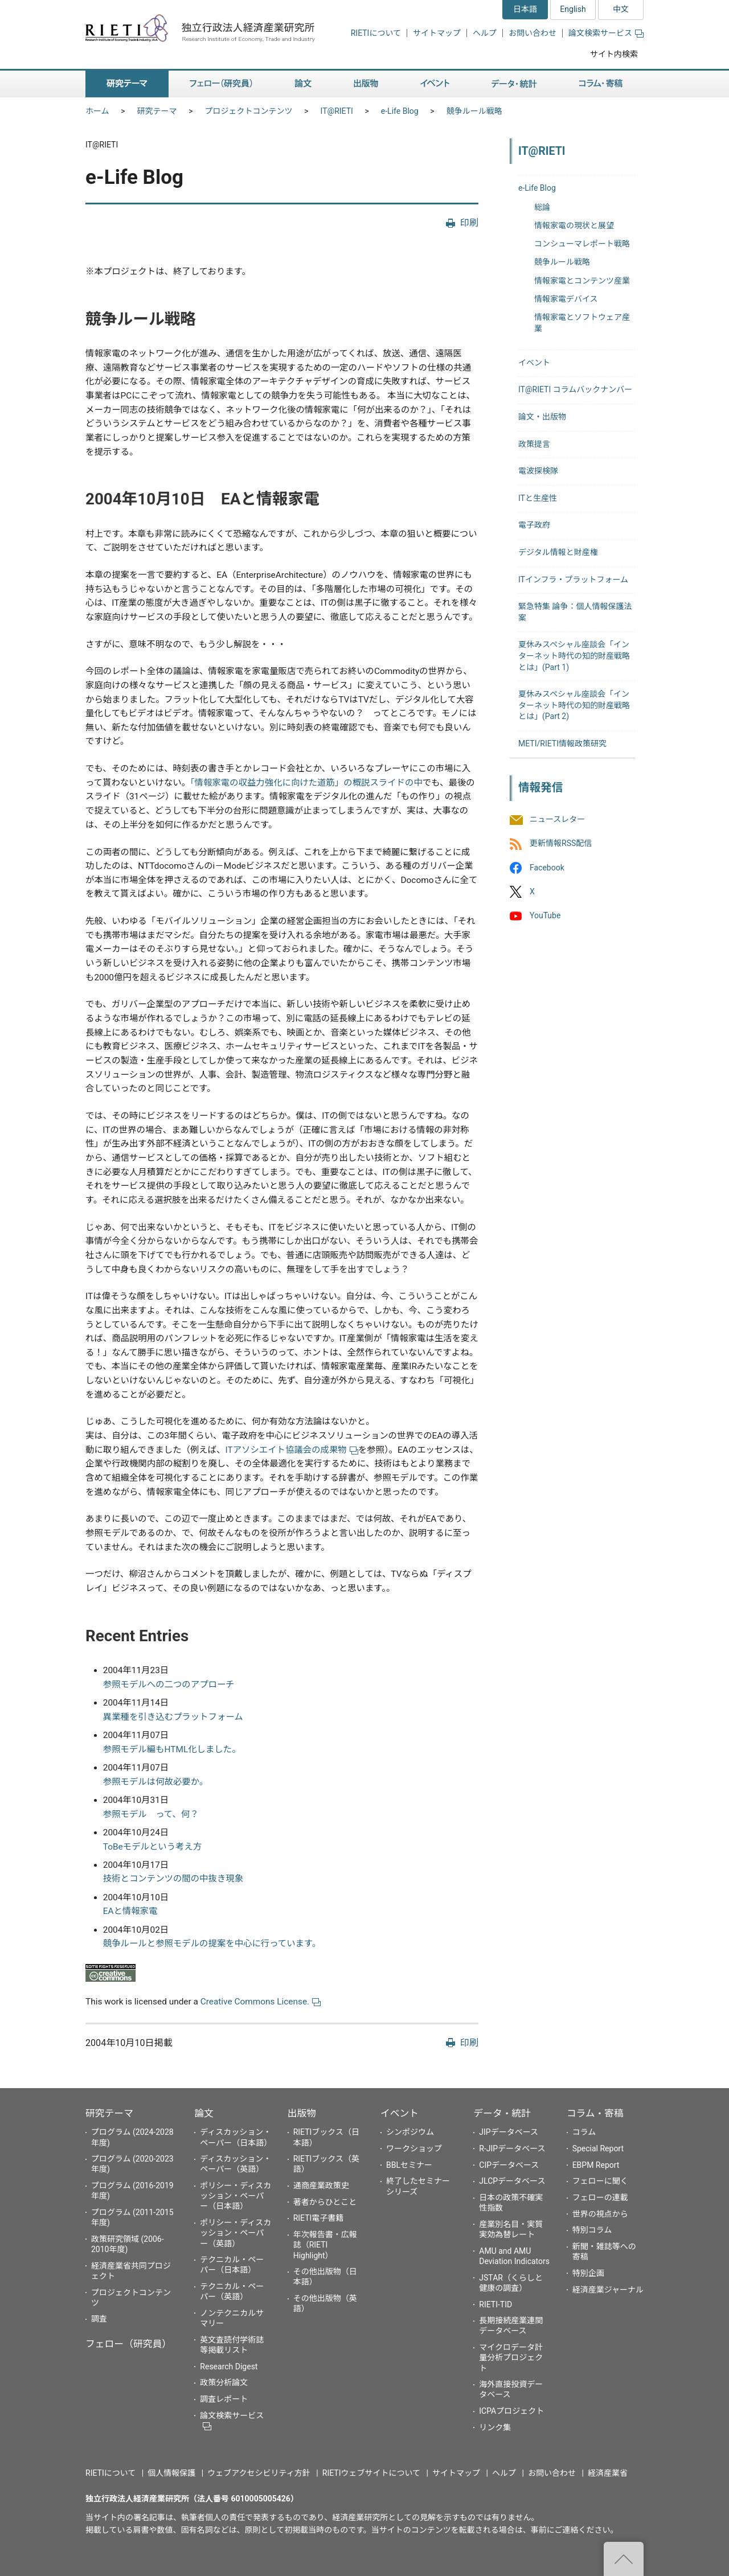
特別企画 (588, 2273)
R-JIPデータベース (512, 2148)
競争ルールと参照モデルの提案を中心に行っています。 (212, 1943)
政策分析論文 (224, 2382)
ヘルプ (485, 33)
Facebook (547, 867)
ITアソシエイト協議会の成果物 (291, 1450)
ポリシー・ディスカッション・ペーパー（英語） (235, 2233)
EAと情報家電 (130, 1911)
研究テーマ (157, 111)
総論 (542, 207)
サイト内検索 (614, 54)
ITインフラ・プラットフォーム (573, 579)
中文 (621, 9)
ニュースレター (557, 819)
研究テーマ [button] (127, 84)
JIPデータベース (508, 2132)
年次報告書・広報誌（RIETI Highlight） (325, 2244)
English (572, 9)
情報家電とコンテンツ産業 (582, 280)
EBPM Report (596, 2165)
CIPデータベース (509, 2165)
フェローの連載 (600, 2197)
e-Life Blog (400, 111)
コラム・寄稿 (595, 2113)
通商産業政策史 (321, 2185)
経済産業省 (608, 2473)
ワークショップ (414, 2148)
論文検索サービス (606, 33)
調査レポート (224, 2399)
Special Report (598, 2148)
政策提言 (534, 444)
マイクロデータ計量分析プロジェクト (511, 2357)
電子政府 (534, 524)
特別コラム (592, 2229)
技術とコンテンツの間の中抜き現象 (173, 1879)
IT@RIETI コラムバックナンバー (575, 389)
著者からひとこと (325, 2202)
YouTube (545, 915)
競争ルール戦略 (474, 111)
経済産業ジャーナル (608, 2289)
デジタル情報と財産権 (558, 552)
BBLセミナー (409, 2165)
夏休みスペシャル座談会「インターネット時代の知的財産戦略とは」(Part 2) (574, 705)
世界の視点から (600, 2213)
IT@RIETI (337, 111)
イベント (534, 362)
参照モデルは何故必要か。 (155, 1782)
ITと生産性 (537, 498)
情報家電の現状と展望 (574, 225)
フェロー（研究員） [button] (221, 84)
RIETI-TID (495, 2304)
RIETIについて (376, 33)
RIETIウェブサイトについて (371, 2473)
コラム (584, 2132)
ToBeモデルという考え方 (152, 1847)
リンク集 (495, 2427)
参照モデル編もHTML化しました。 (172, 1749)
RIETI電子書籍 (318, 2217)
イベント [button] (434, 84)
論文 (204, 2113)
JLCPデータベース (512, 2180)
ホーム (97, 111)
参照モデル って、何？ (151, 1814)
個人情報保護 (171, 2473)
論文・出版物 (542, 416)
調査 (99, 2318)
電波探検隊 (538, 470)
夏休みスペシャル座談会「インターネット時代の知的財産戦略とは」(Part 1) (574, 655)
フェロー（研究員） (128, 2343)
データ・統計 (502, 2113)
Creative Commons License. (260, 2001)
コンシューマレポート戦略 (582, 243)
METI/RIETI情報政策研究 (562, 743)
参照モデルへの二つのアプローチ (169, 1684)
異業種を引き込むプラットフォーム (173, 1717)
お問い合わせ (532, 33)
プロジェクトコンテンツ (249, 111)
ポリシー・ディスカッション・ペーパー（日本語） (235, 2196)
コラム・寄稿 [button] (601, 84)
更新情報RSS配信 (561, 843)
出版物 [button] (366, 84)
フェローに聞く (600, 2180)
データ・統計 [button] (514, 84)
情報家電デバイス (566, 298)
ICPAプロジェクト (511, 2410)
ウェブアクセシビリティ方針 (258, 2473)
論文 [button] (303, 84)
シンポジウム (410, 2132)
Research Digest (228, 2366)
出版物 (302, 2113)
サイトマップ (437, 33)
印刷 (469, 222)
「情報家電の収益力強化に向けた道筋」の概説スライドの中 (306, 783)
